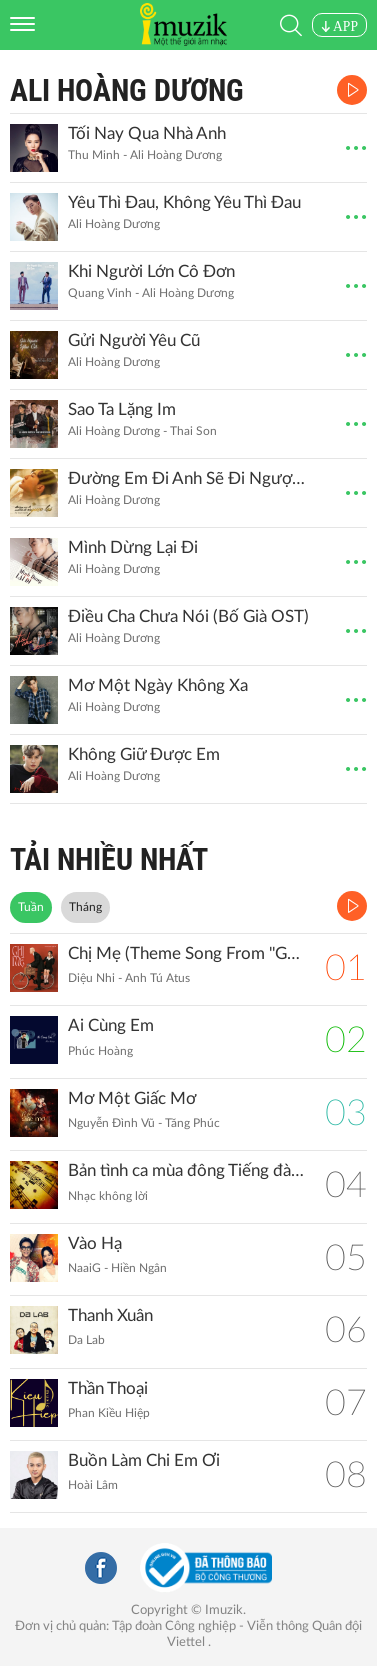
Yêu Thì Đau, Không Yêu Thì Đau (184, 202)
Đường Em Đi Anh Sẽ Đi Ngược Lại (189, 478)
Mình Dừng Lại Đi (133, 547)
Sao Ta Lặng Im (122, 409)
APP (339, 26)
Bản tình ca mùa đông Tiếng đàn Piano (186, 1170)
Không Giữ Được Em (144, 754)
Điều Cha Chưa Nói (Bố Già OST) (188, 616)
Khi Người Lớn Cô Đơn (151, 271)
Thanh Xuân (110, 1315)
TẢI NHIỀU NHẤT (109, 859)
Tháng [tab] (85, 907)
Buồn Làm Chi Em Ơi (144, 1460)
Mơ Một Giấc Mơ (132, 1098)
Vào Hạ (95, 1243)
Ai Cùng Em (111, 1025)
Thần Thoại (108, 1388)
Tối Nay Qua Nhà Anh (147, 133)
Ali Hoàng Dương (127, 90)
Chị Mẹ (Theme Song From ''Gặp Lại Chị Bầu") (186, 953)
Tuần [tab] (31, 907)
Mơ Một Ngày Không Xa (158, 685)
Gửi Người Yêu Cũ (134, 340)
